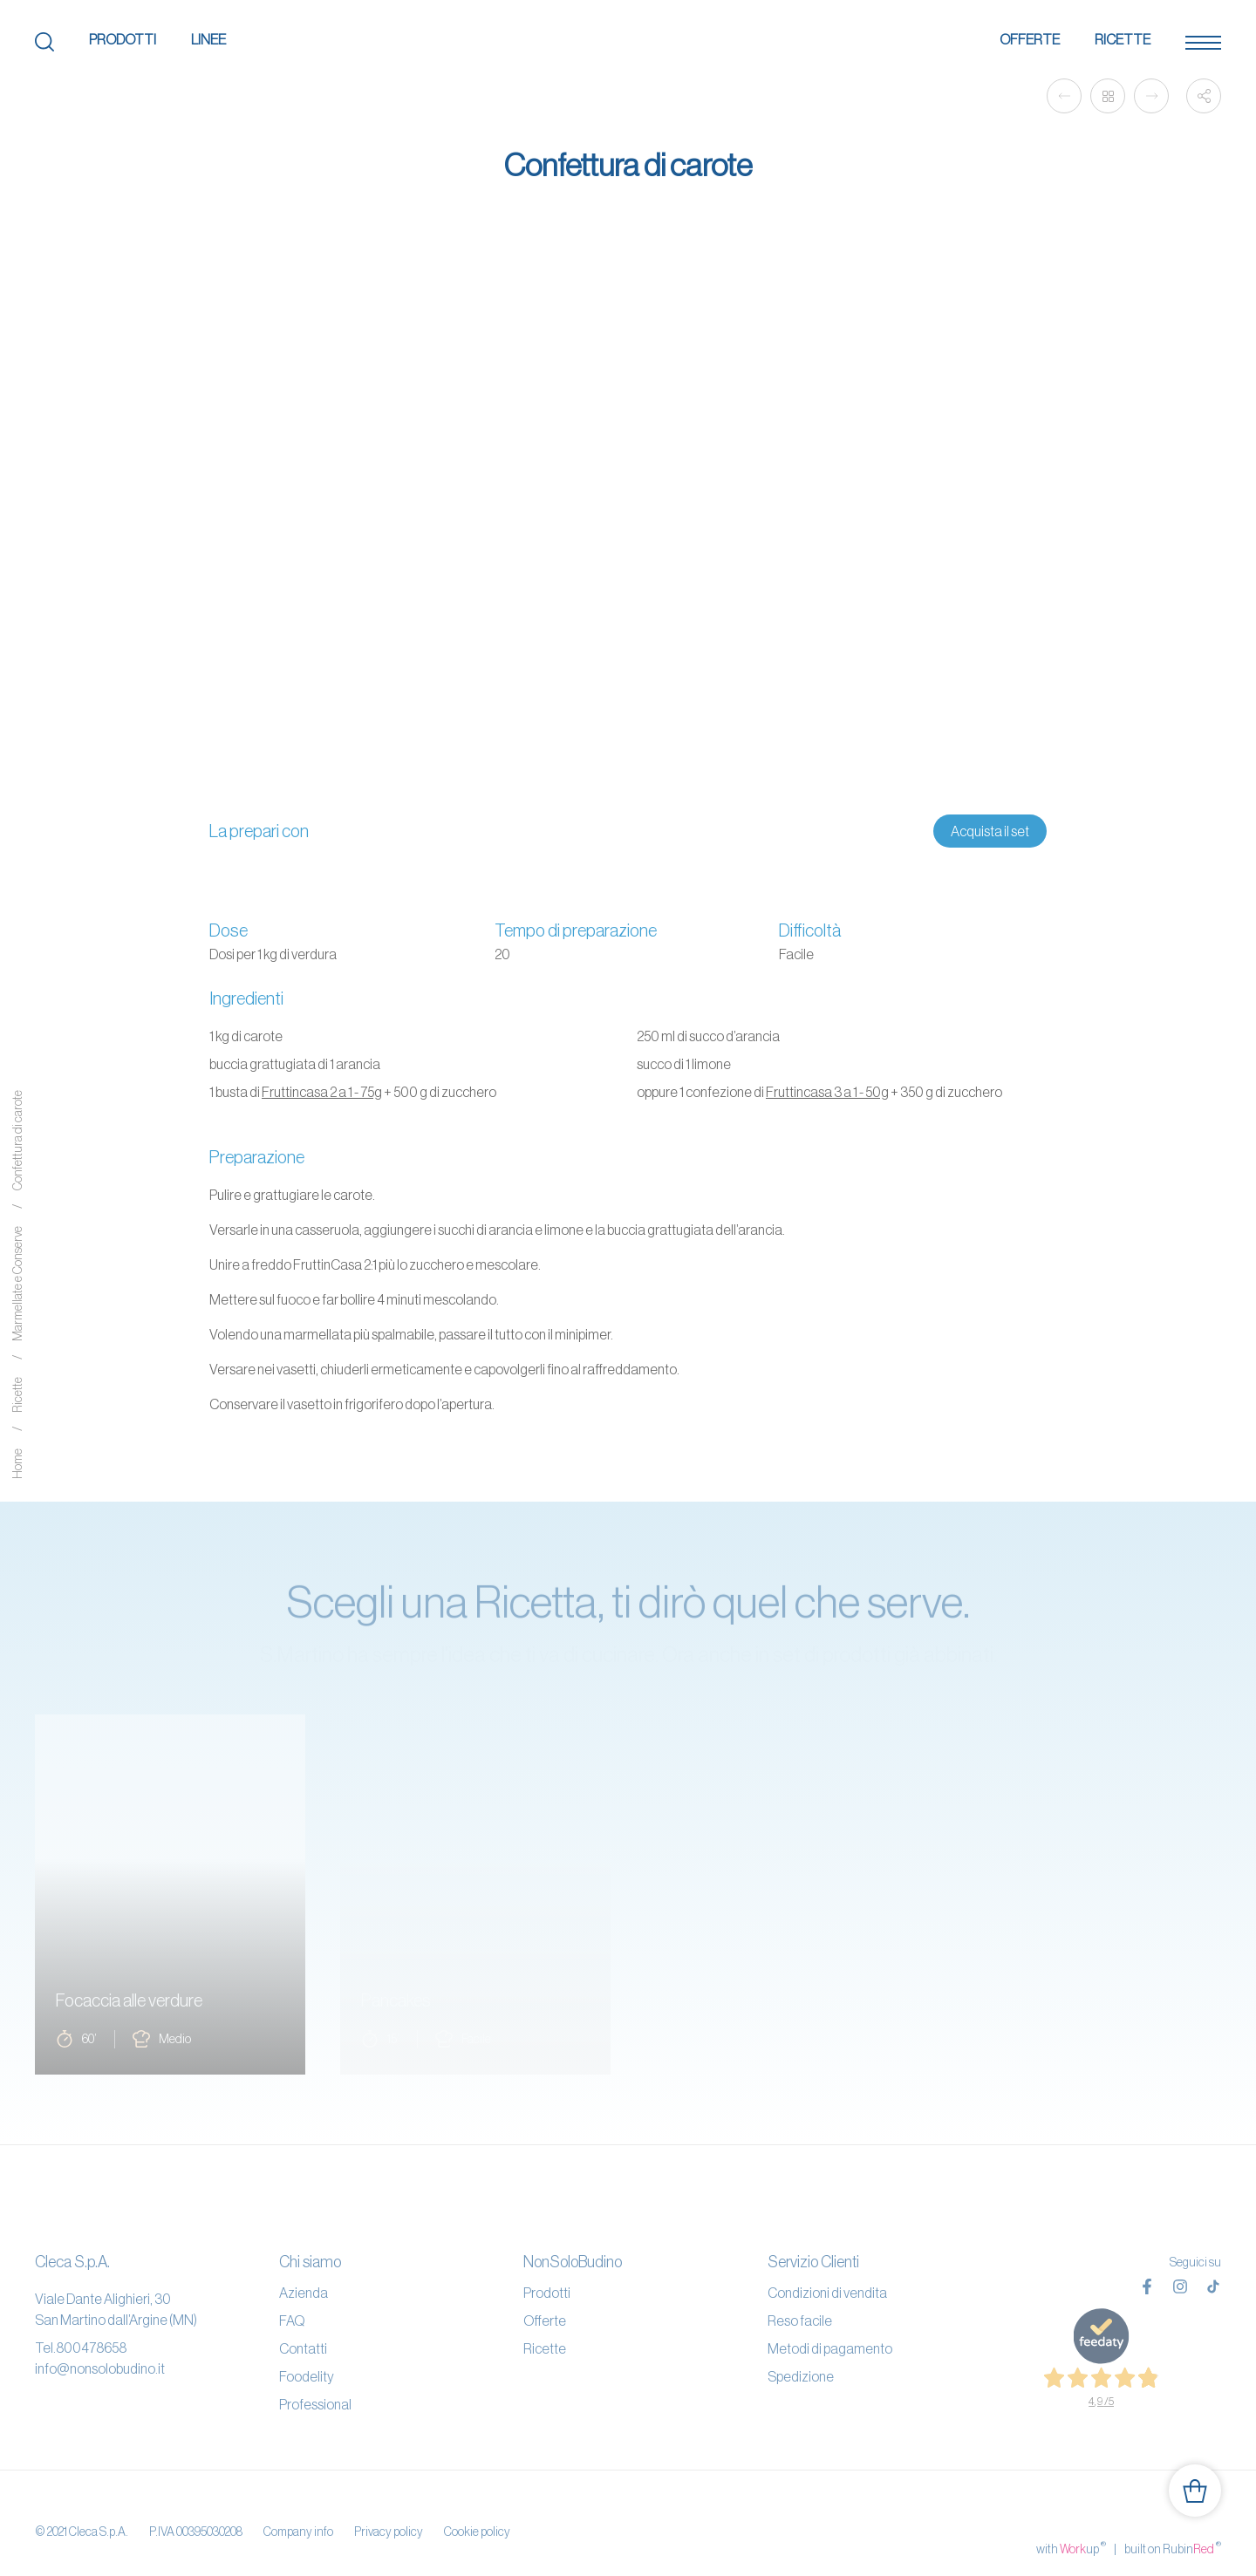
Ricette (1122, 39)
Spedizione (801, 2376)
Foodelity (306, 2376)
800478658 (91, 2347)
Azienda (303, 2292)
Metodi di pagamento (830, 2348)
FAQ (291, 2320)
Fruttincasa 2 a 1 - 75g (322, 1092)
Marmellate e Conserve (17, 1283)
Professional (315, 2404)
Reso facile (800, 2320)
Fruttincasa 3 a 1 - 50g (827, 1092)
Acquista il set (990, 831)
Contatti (303, 2348)
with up (1071, 2513)
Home (17, 1463)
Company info (298, 2514)
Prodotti (122, 39)
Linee (208, 39)
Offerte (1030, 39)
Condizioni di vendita (827, 2292)
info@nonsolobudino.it (100, 2368)
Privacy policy (388, 2514)
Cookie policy (477, 2514)
